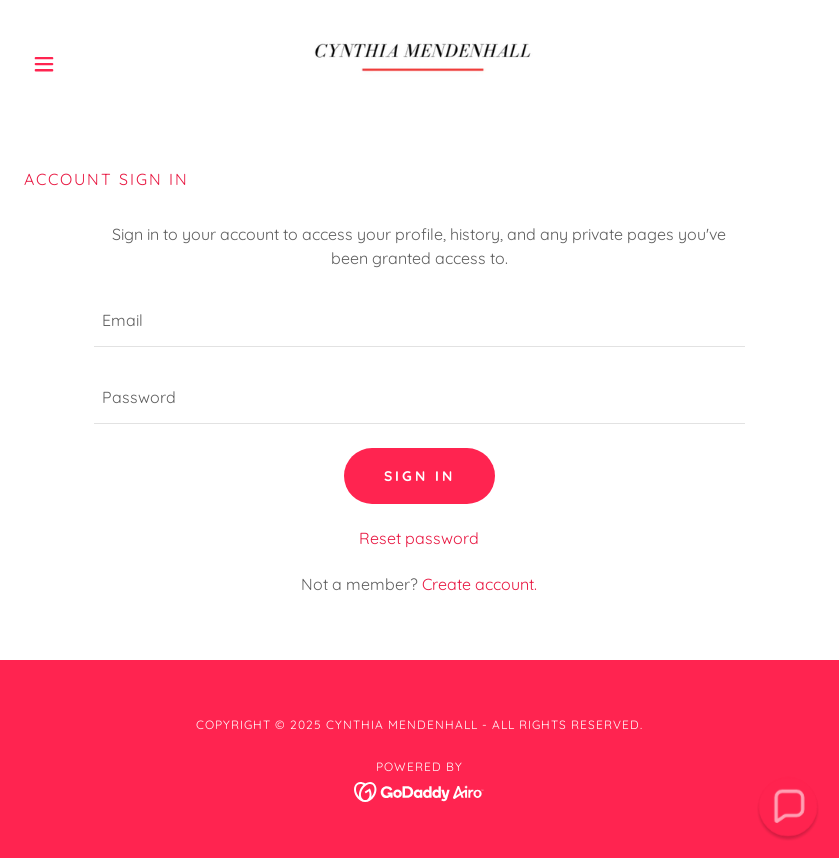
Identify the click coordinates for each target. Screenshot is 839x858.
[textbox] (419, 320)
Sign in (419, 476)
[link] (420, 64)
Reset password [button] (419, 538)
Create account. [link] (479, 584)
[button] (83, 64)
